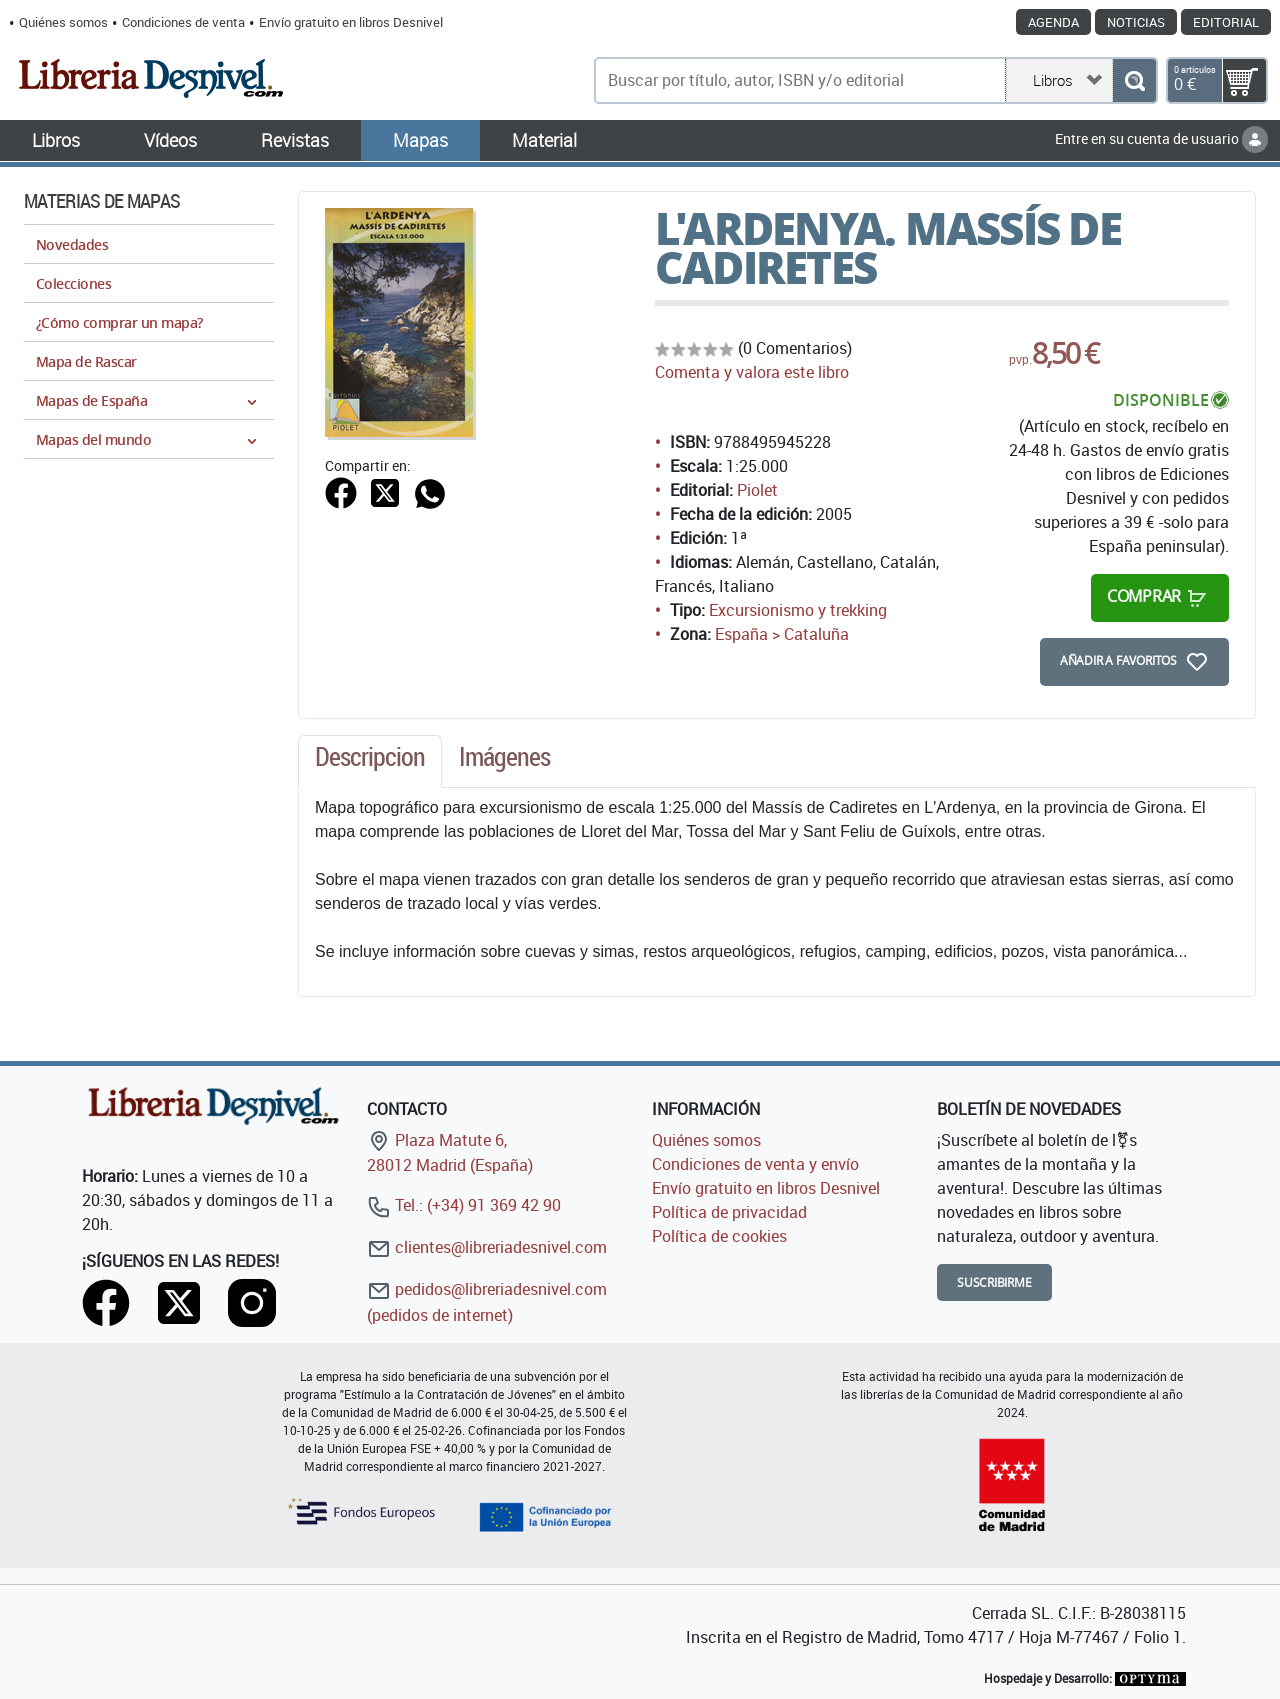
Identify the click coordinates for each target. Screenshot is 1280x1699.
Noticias (1136, 22)
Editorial (1226, 22)
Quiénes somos (63, 22)
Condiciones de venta (183, 22)
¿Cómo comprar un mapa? (119, 322)
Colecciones (73, 283)
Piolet (757, 490)
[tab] (370, 762)
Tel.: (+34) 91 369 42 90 (464, 1205)
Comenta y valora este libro (752, 372)
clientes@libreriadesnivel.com (487, 1247)
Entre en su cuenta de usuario (1161, 138)
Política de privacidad (729, 1212)
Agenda (1053, 22)
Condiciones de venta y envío (755, 1164)
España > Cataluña (782, 634)
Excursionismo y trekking (798, 610)
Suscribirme (994, 1282)
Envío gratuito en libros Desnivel (351, 22)
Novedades (72, 244)
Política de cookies (719, 1236)
